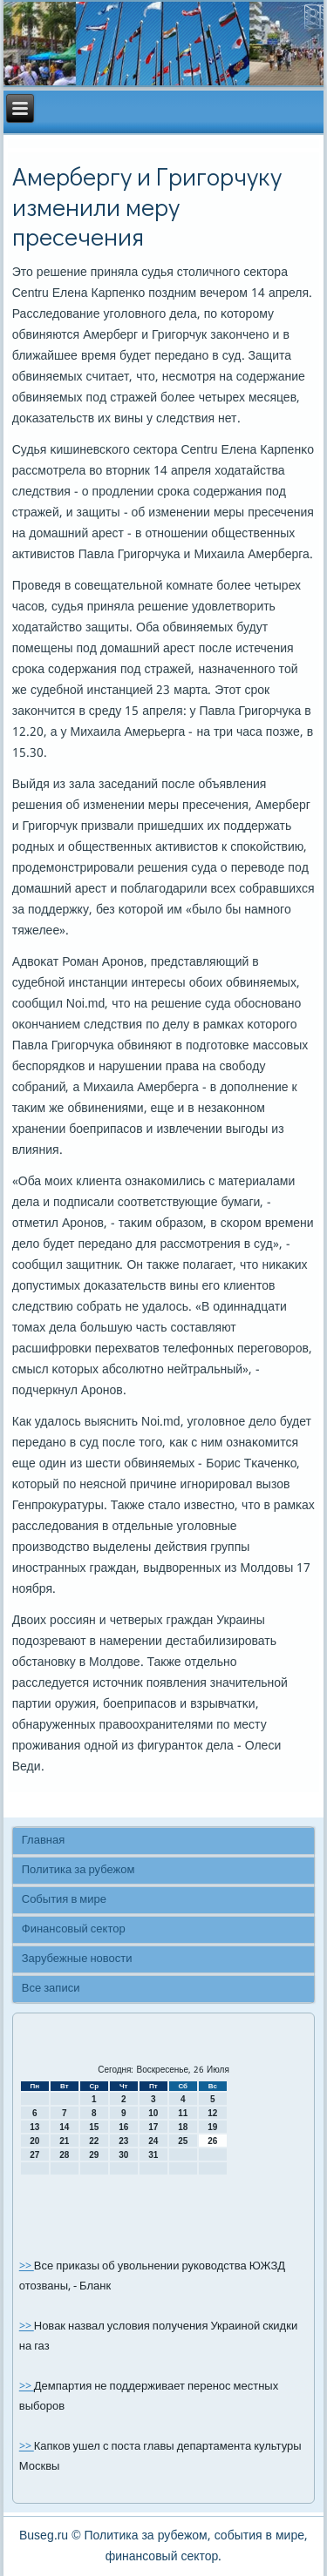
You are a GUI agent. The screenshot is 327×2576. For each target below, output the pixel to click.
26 (212, 2141)
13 (34, 2127)
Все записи (51, 1989)
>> (26, 2266)
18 (182, 2127)
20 (34, 2141)
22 (94, 2141)
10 (153, 2113)
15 (94, 2127)
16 (123, 2127)
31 (153, 2155)
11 (182, 2113)
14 (64, 2127)
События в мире (64, 1900)
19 (212, 2127)
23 (123, 2141)
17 (153, 2127)
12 (212, 2113)
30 (123, 2155)
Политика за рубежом (78, 1870)
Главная (43, 1841)
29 (94, 2155)
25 (182, 2141)
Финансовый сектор (74, 1929)
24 (153, 2141)
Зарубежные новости (77, 1959)
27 (34, 2155)
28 (64, 2155)
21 (64, 2141)
